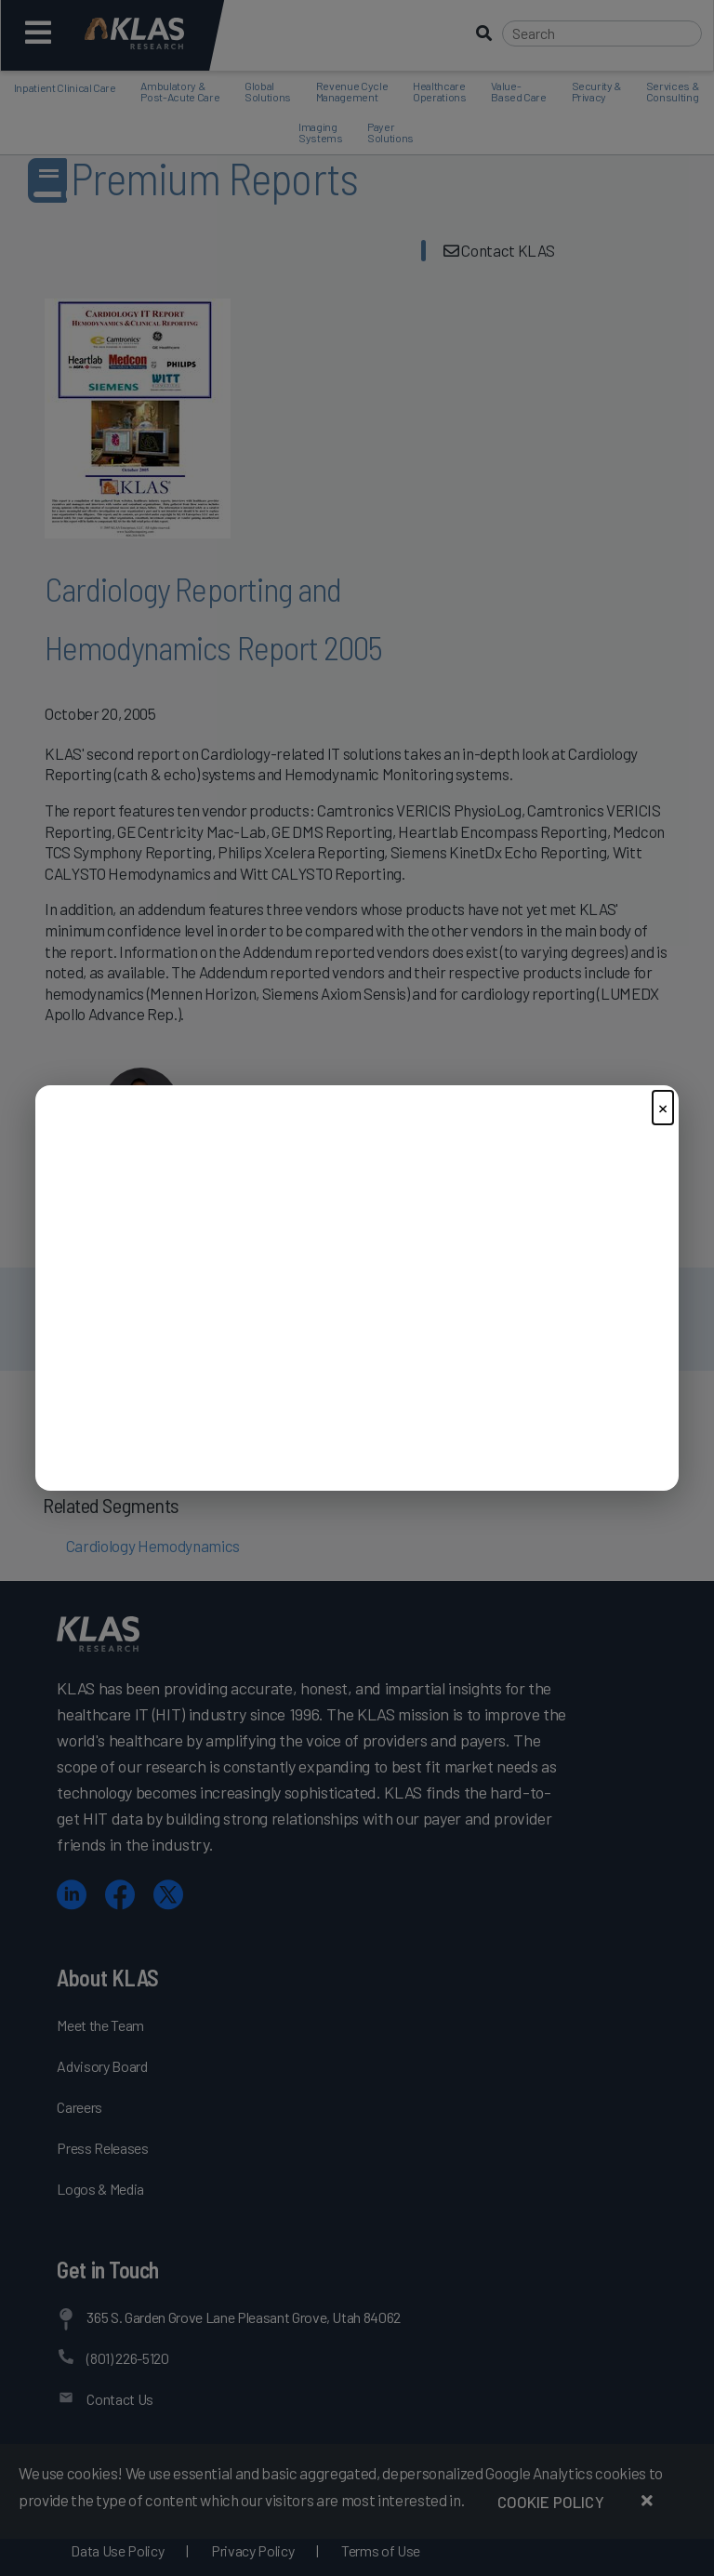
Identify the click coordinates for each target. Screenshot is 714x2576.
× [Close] (663, 1107)
